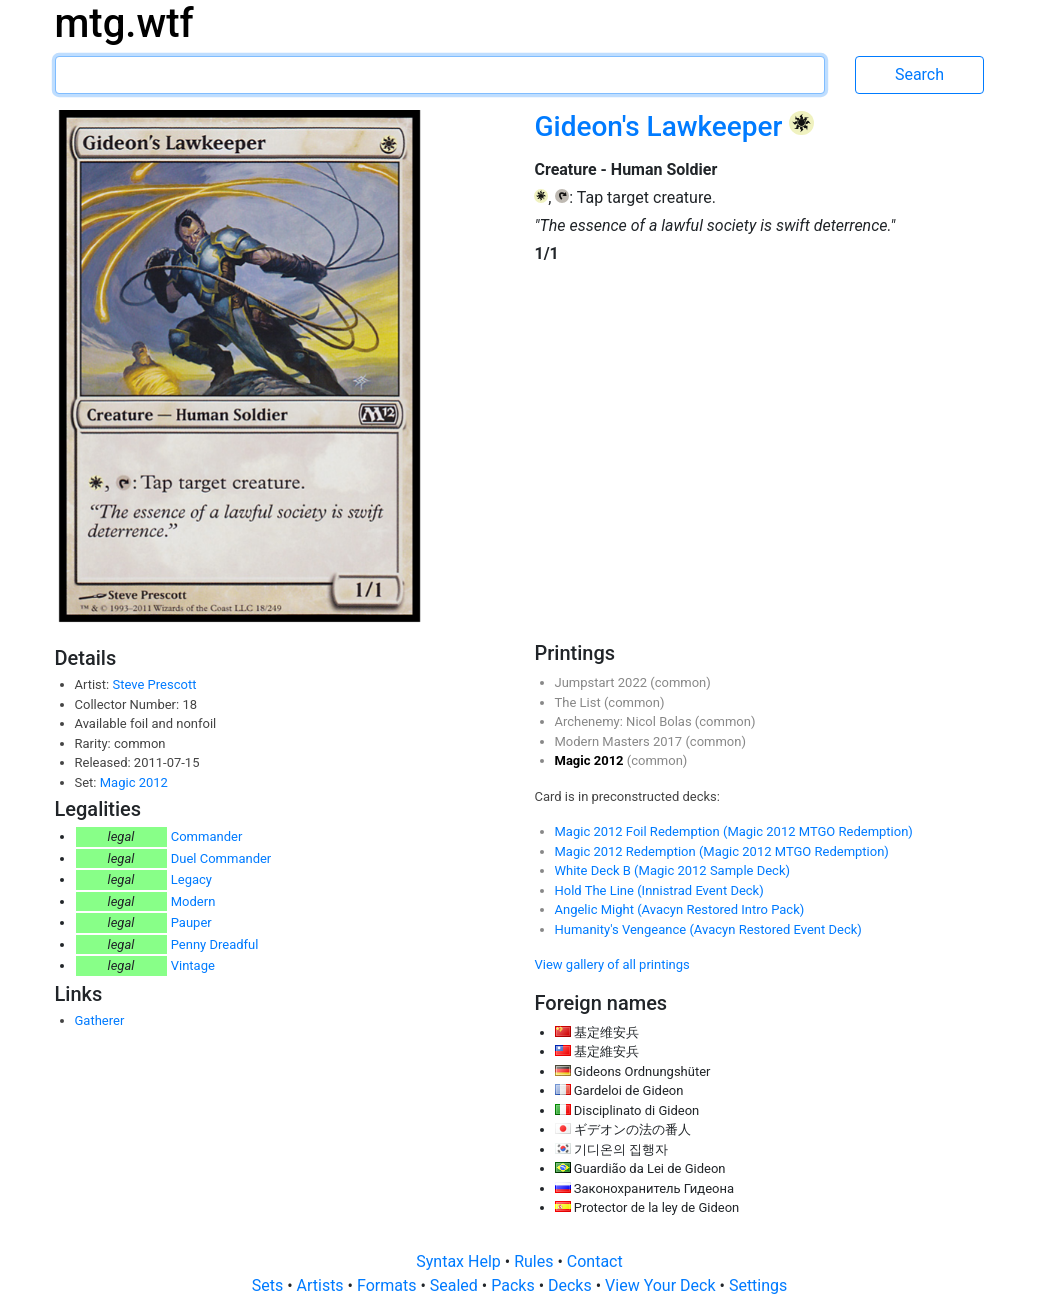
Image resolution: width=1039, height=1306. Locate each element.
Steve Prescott (154, 684)
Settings (758, 1285)
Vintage (193, 965)
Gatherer (100, 1020)
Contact (595, 1261)
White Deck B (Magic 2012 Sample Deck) (673, 870)
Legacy (191, 879)
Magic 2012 (134, 782)
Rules (535, 1261)
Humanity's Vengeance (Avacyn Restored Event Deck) (708, 929)
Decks (572, 1285)
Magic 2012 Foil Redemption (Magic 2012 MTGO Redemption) (734, 831)
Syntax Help (460, 1261)
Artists (322, 1285)
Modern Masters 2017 (620, 741)
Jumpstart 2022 (603, 682)
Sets (269, 1285)
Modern (193, 901)
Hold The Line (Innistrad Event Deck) (659, 890)
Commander (207, 836)
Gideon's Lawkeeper (661, 126)
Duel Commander (221, 858)
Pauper (191, 922)
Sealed (456, 1285)
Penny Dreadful (215, 944)
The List (579, 702)
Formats (388, 1285)
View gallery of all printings (612, 964)
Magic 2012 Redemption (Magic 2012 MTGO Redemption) (722, 851)
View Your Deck (662, 1285)
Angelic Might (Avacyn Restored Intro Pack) (680, 909)
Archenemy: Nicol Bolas (625, 721)
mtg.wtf (124, 23)
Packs (514, 1285)
